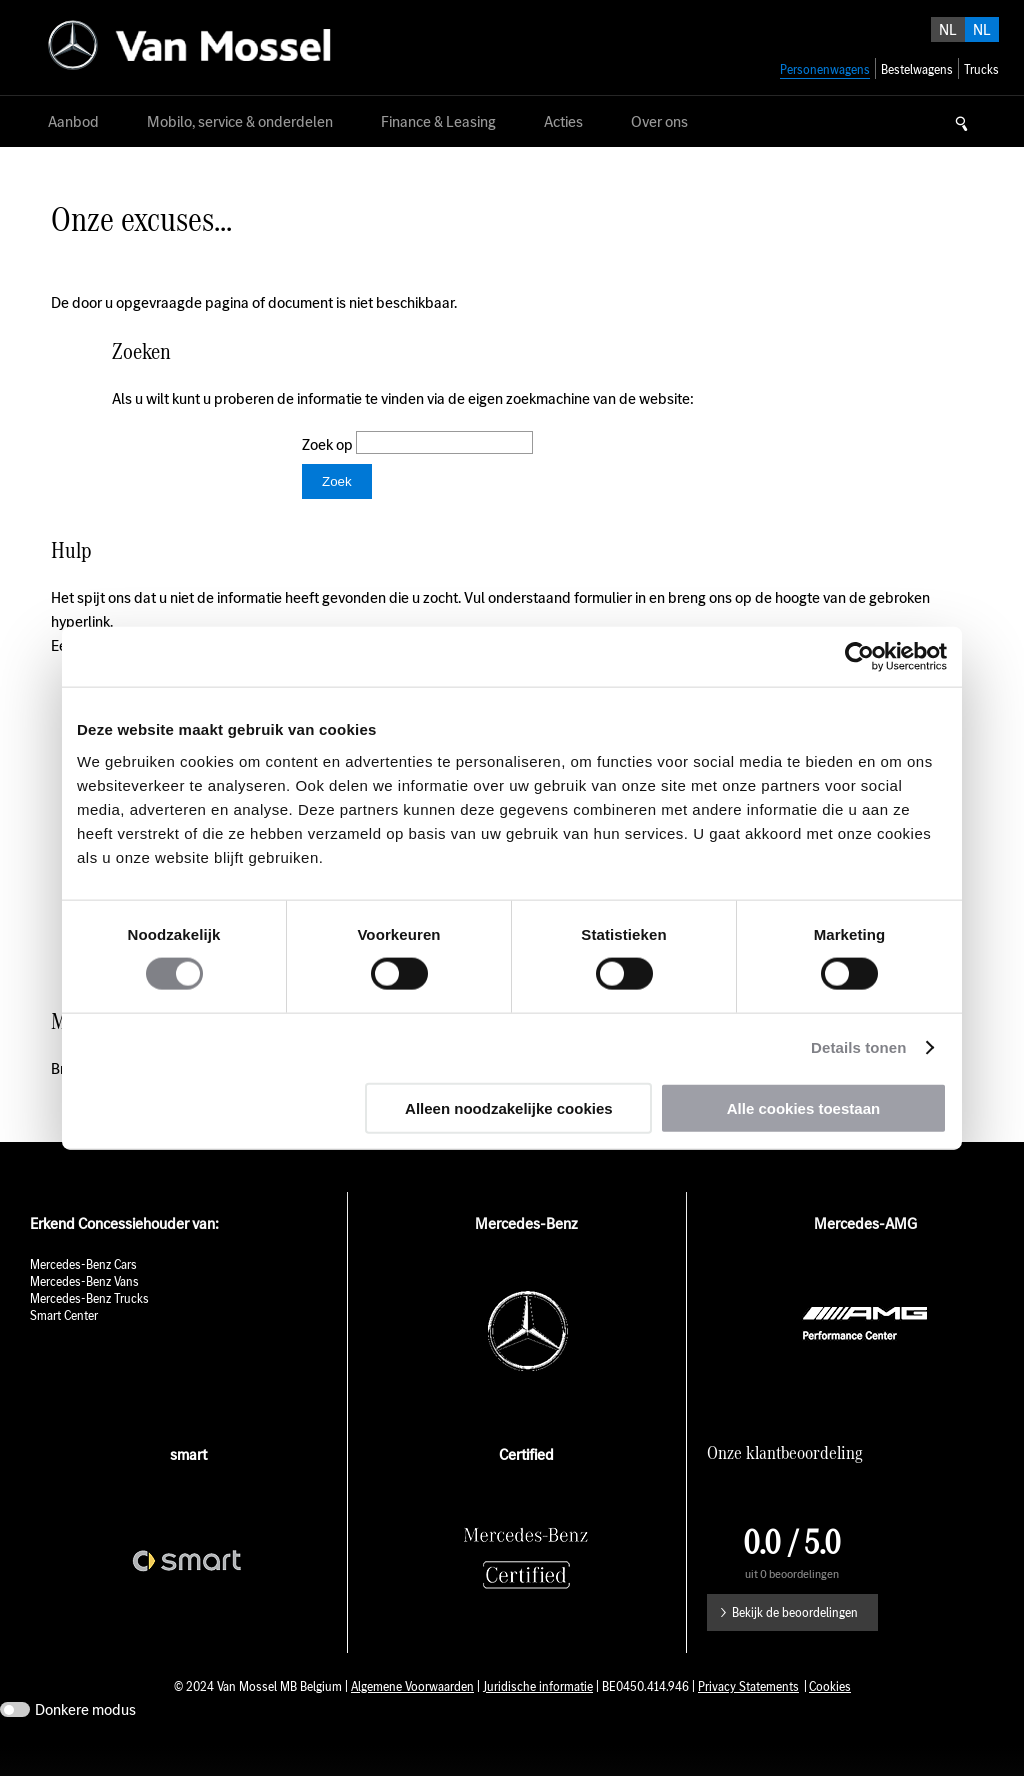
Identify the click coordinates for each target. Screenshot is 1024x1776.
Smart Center (64, 1345)
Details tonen (858, 1047)
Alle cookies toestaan (803, 1107)
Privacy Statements (748, 1716)
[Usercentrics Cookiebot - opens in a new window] (859, 657)
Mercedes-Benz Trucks (89, 1328)
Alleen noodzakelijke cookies (509, 1107)
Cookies (830, 1716)
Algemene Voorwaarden (412, 1716)
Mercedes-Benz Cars (83, 1294)
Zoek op (329, 444)
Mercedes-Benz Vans (84, 1311)
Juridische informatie (538, 1716)
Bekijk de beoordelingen (795, 1642)
